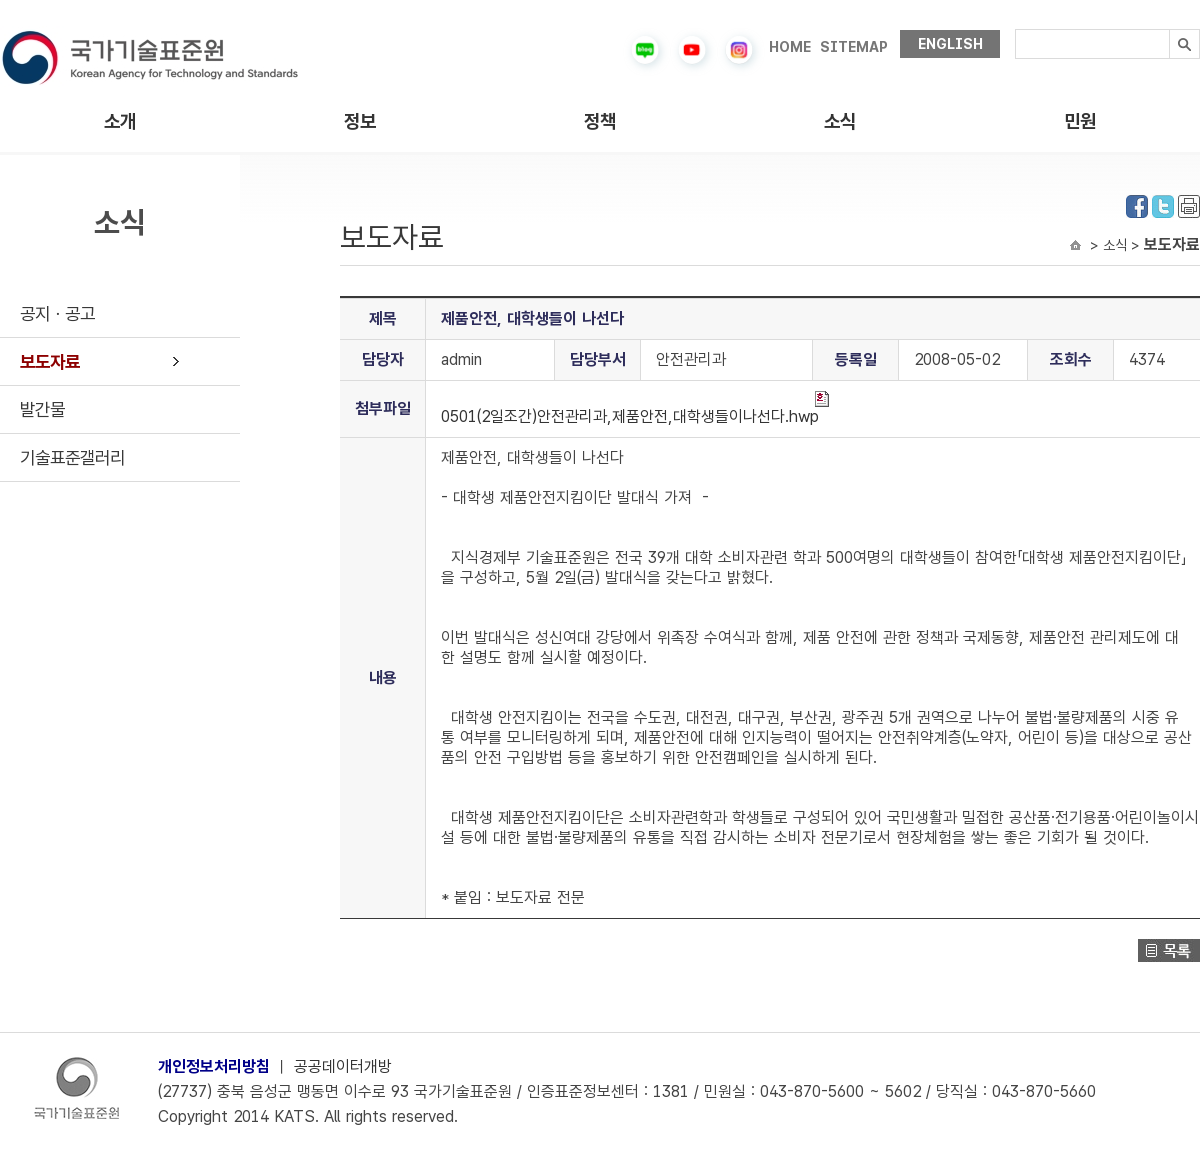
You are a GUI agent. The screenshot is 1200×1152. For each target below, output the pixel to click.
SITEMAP (854, 47)
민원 (1080, 121)
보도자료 (50, 361)
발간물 (42, 409)
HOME (790, 47)
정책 (600, 121)
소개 (120, 121)
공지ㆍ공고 (57, 313)
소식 (840, 121)
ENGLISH (950, 44)
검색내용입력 (1015, 29)
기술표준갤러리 (72, 457)
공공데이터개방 (343, 1066)
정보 (360, 121)
